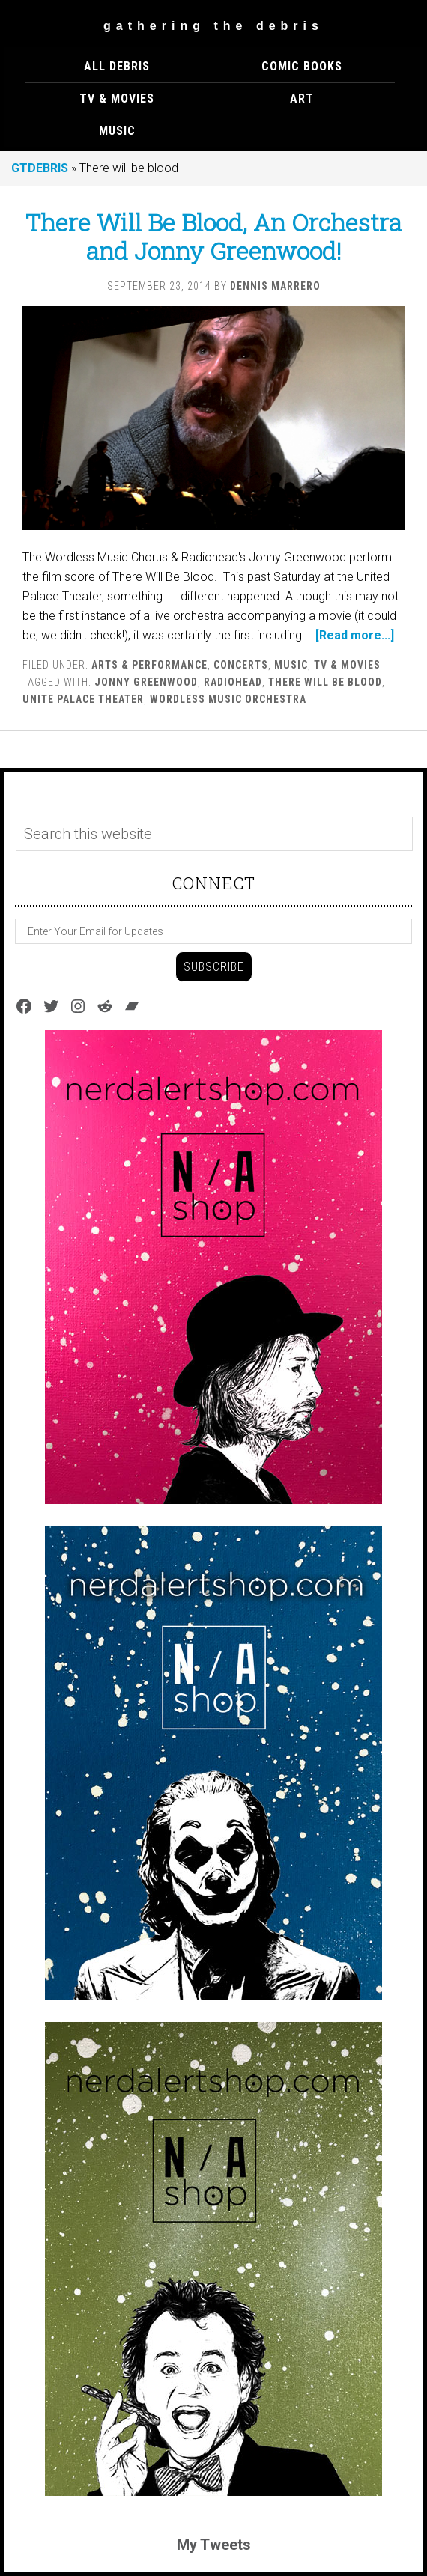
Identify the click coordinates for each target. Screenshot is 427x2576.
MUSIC (291, 665)
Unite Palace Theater (83, 699)
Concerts (241, 665)
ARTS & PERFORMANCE (149, 665)
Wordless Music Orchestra (228, 699)
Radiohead (233, 682)
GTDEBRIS (39, 168)
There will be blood (325, 682)
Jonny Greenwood (146, 682)
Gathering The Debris (213, 25)
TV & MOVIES (347, 665)
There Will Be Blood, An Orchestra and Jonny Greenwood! (213, 236)
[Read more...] (354, 635)
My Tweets (214, 2545)
